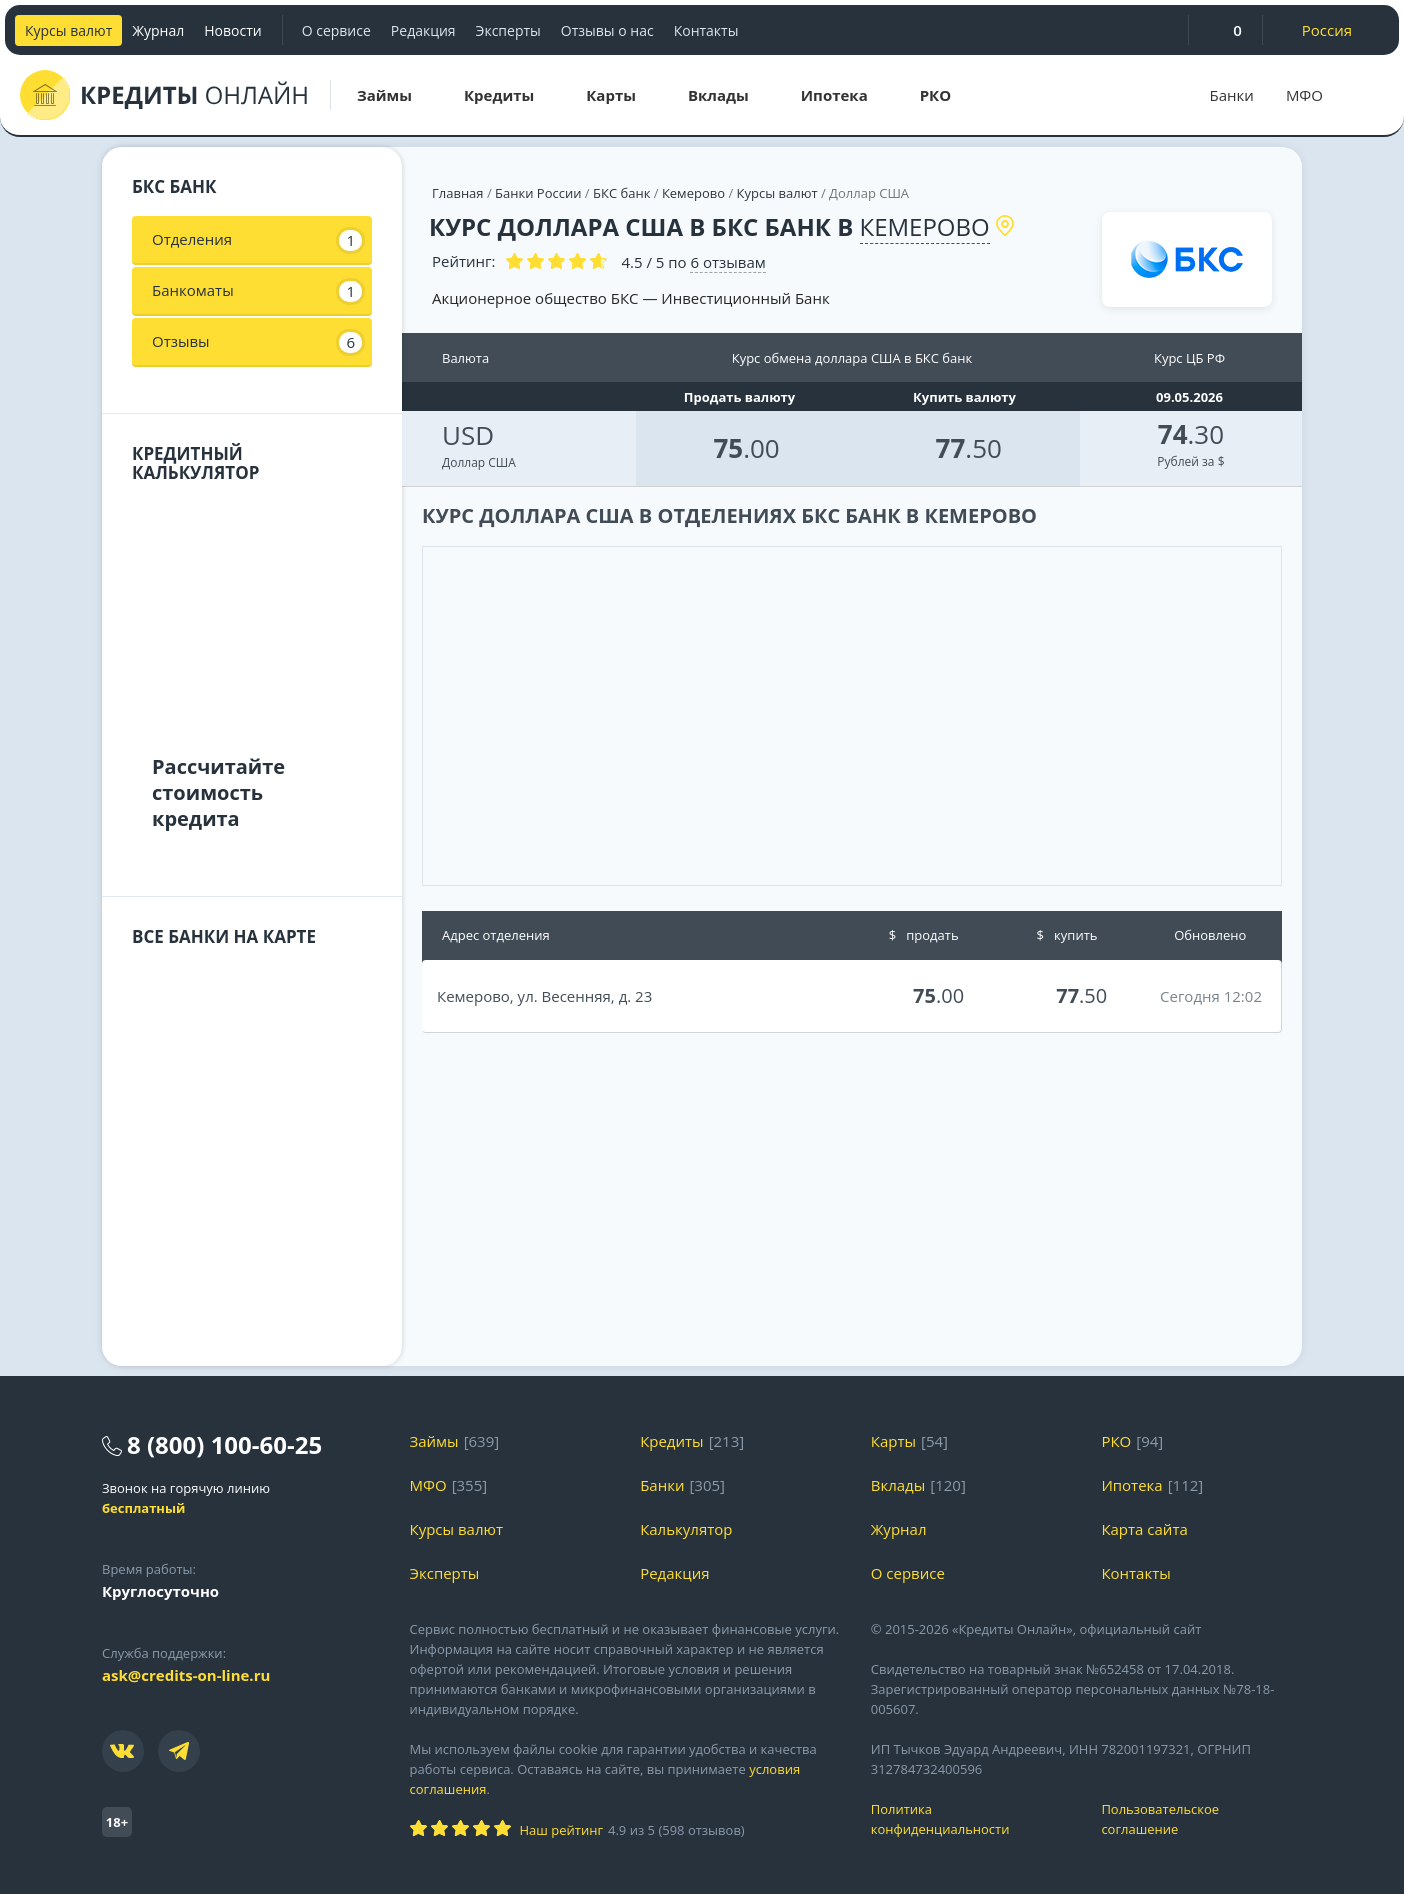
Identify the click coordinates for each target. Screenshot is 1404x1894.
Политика (971, 1819)
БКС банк (621, 193)
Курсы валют (68, 30)
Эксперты (508, 30)
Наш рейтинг (561, 1830)
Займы (434, 1441)
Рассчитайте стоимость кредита (218, 792)
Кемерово (693, 193)
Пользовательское (1201, 1819)
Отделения (257, 240)
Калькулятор (686, 1529)
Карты (893, 1441)
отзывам (727, 262)
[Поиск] (1364, 95)
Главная (458, 193)
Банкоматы (257, 291)
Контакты (706, 30)
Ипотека (1131, 1485)
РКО (1116, 1441)
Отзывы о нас (607, 30)
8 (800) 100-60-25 (224, 1444)
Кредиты (672, 1441)
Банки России (538, 193)
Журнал (158, 30)
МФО (1304, 95)
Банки (1232, 95)
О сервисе (336, 30)
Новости (232, 30)
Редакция (423, 30)
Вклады (898, 1485)
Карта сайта (1144, 1529)
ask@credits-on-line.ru (186, 1675)
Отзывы (257, 342)
